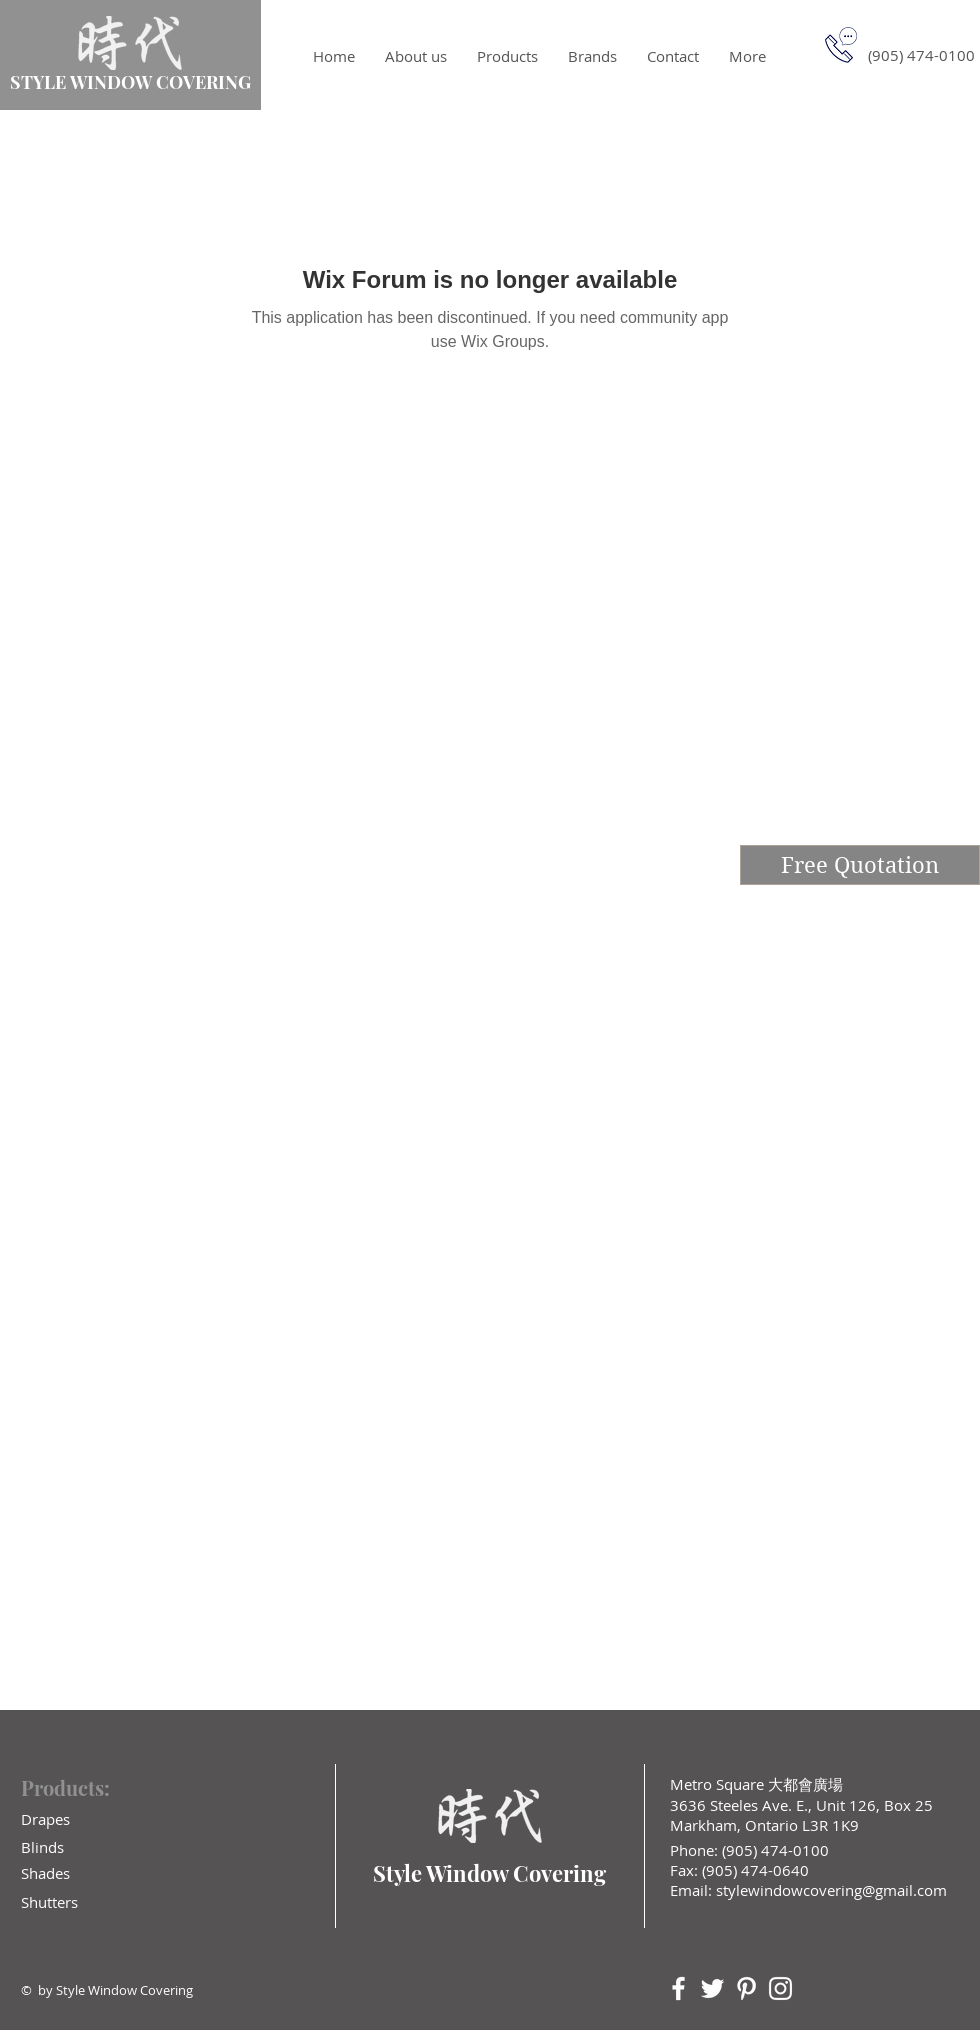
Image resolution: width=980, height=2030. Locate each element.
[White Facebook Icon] (678, 1988)
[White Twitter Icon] (712, 1988)
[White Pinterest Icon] (746, 1988)
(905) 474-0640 (755, 1870)
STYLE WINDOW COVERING (130, 82)
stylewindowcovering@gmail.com (831, 1890)
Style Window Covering (489, 1873)
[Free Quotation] (860, 865)
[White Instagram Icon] (780, 1988)
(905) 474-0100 (773, 1850)
